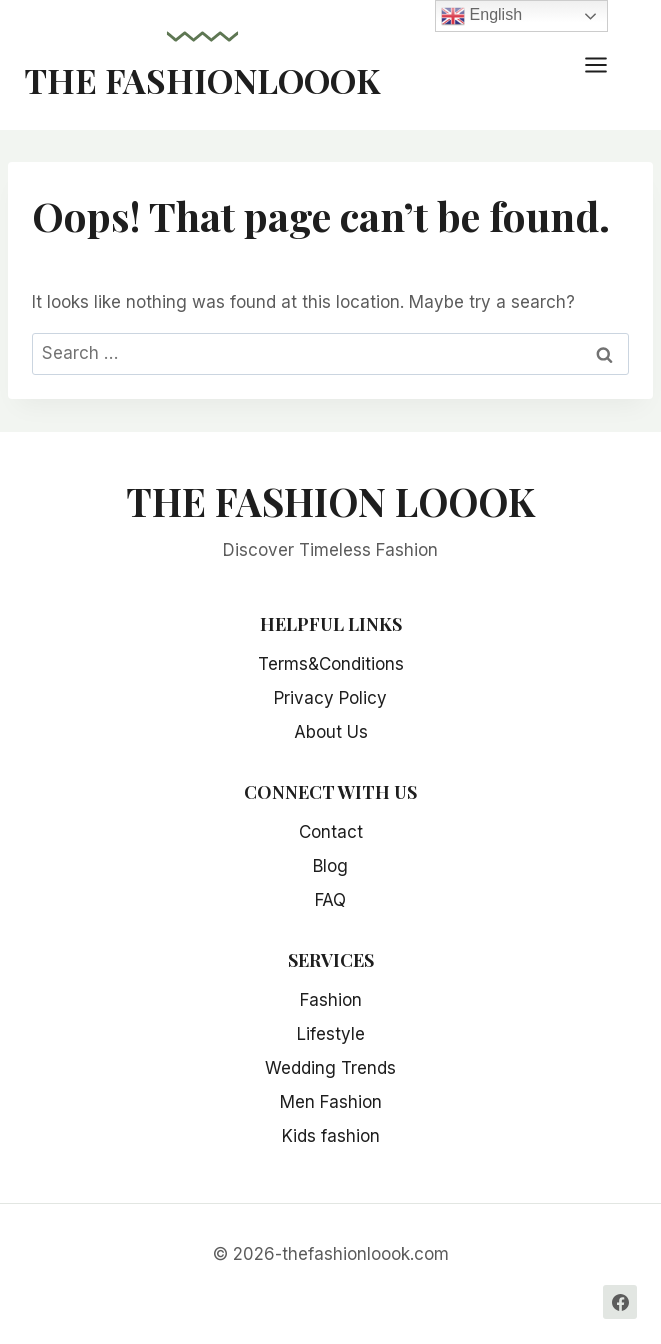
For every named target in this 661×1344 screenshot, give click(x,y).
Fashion (331, 1000)
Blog (330, 866)
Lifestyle (331, 1034)
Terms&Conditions (331, 664)
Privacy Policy (330, 698)
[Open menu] (606, 64)
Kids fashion (331, 1136)
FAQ (330, 900)
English (481, 16)
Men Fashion (331, 1102)
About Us (331, 732)
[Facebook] (620, 1302)
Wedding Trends (330, 1068)
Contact (331, 832)
